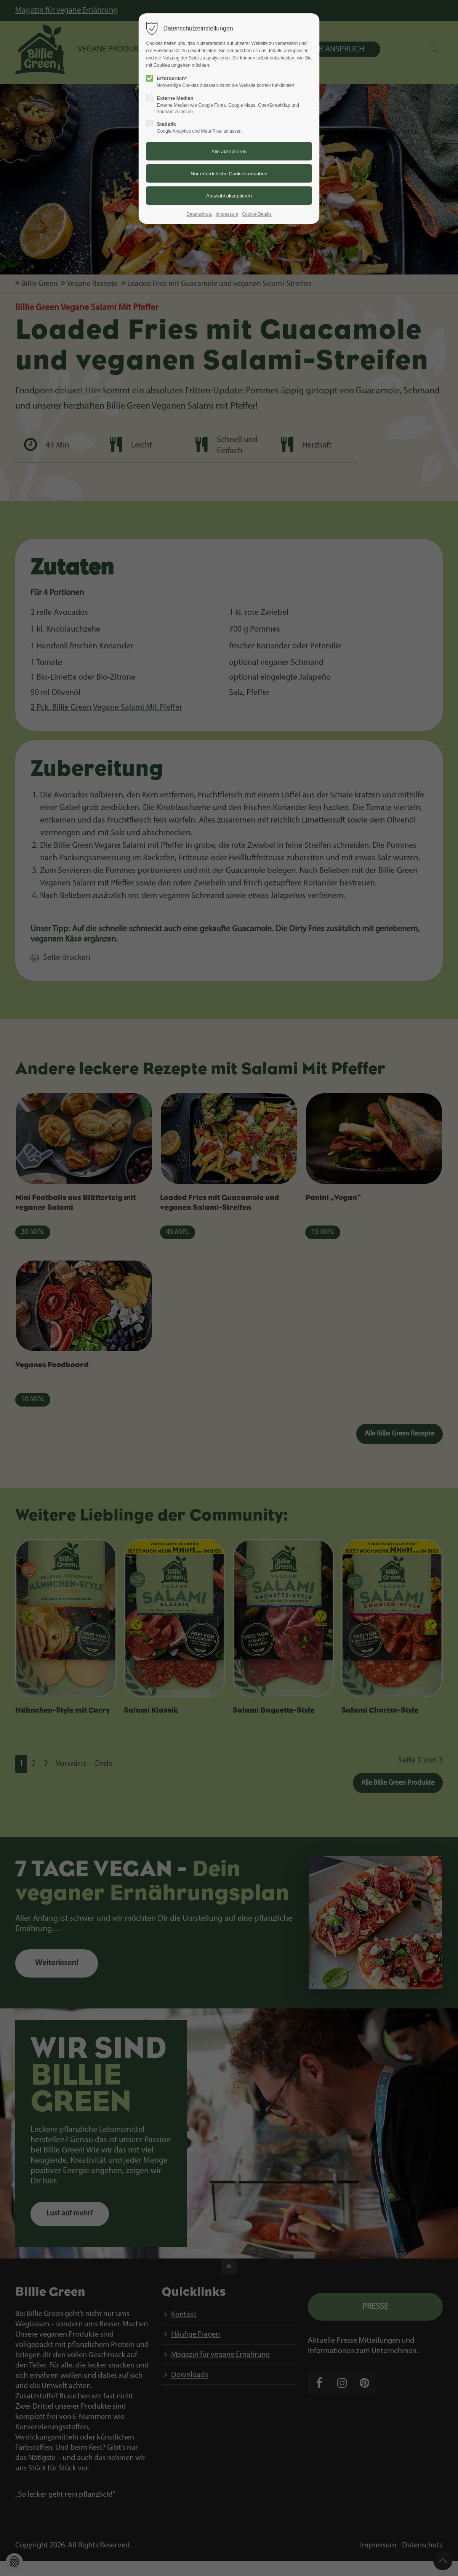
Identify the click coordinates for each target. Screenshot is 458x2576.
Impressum (227, 214)
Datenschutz (199, 214)
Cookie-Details (257, 214)
